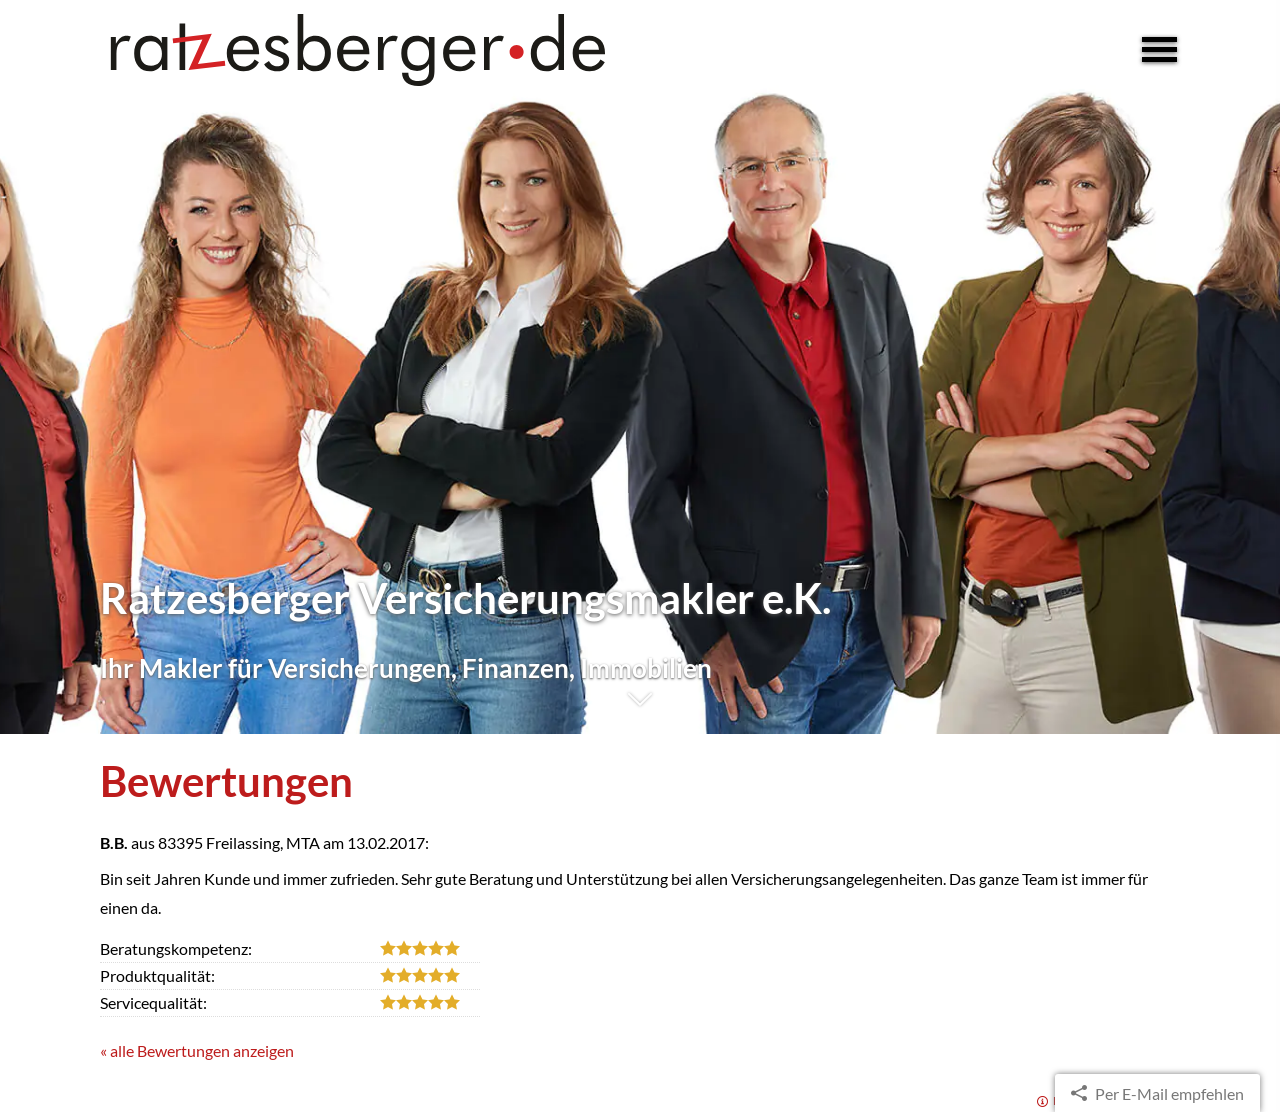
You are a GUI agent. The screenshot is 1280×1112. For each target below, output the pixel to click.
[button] (640, 709)
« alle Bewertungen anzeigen (197, 1050)
